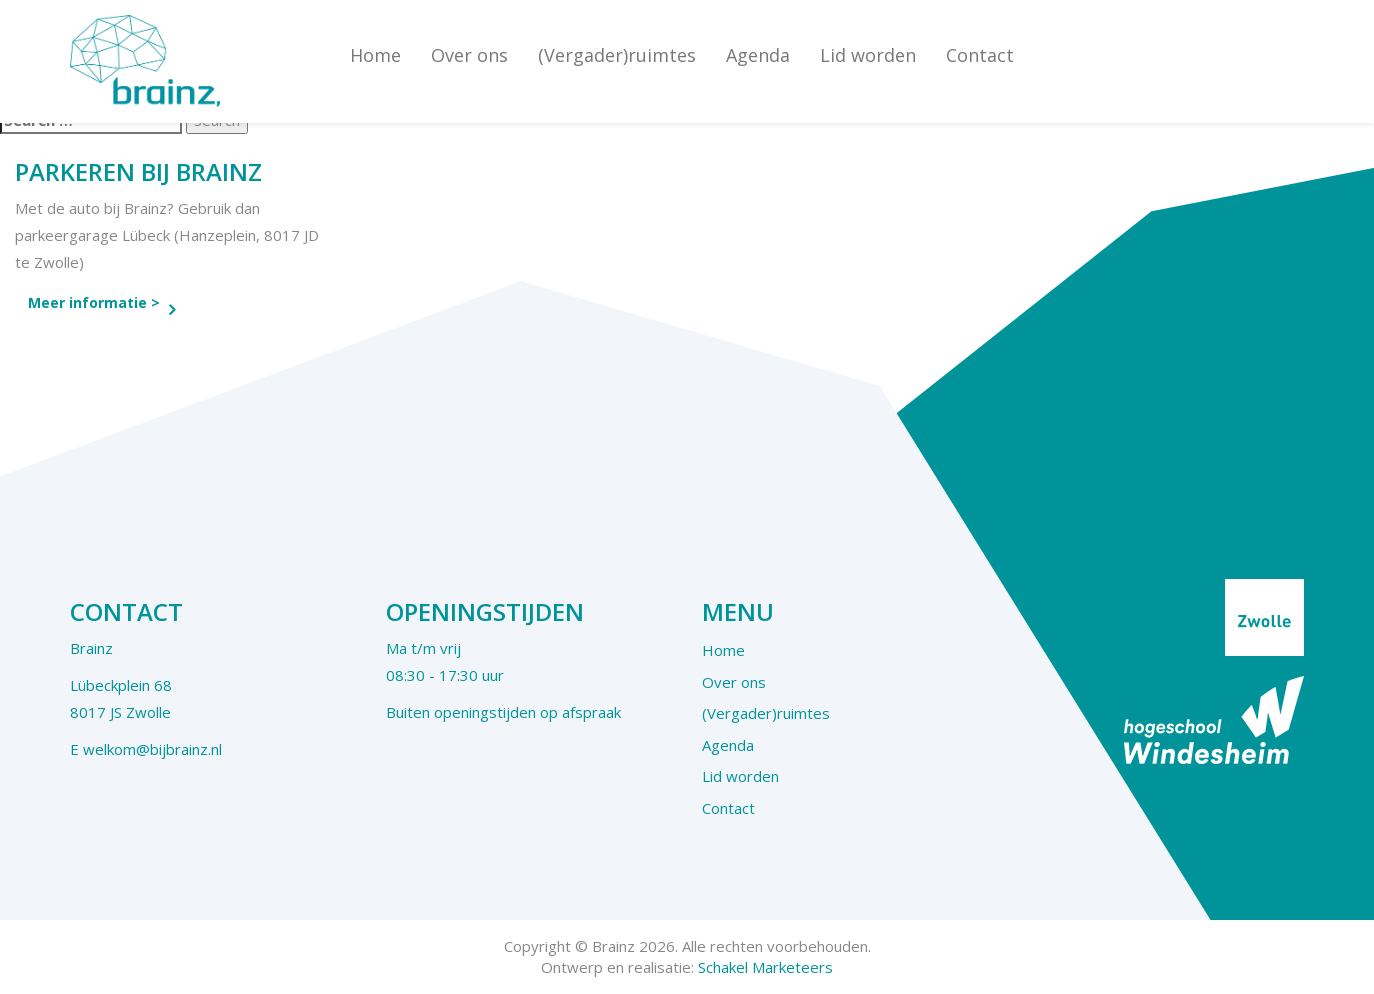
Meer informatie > (94, 302)
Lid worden (868, 55)
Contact (980, 55)
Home (375, 55)
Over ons (469, 55)
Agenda (758, 55)
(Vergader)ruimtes (617, 55)
